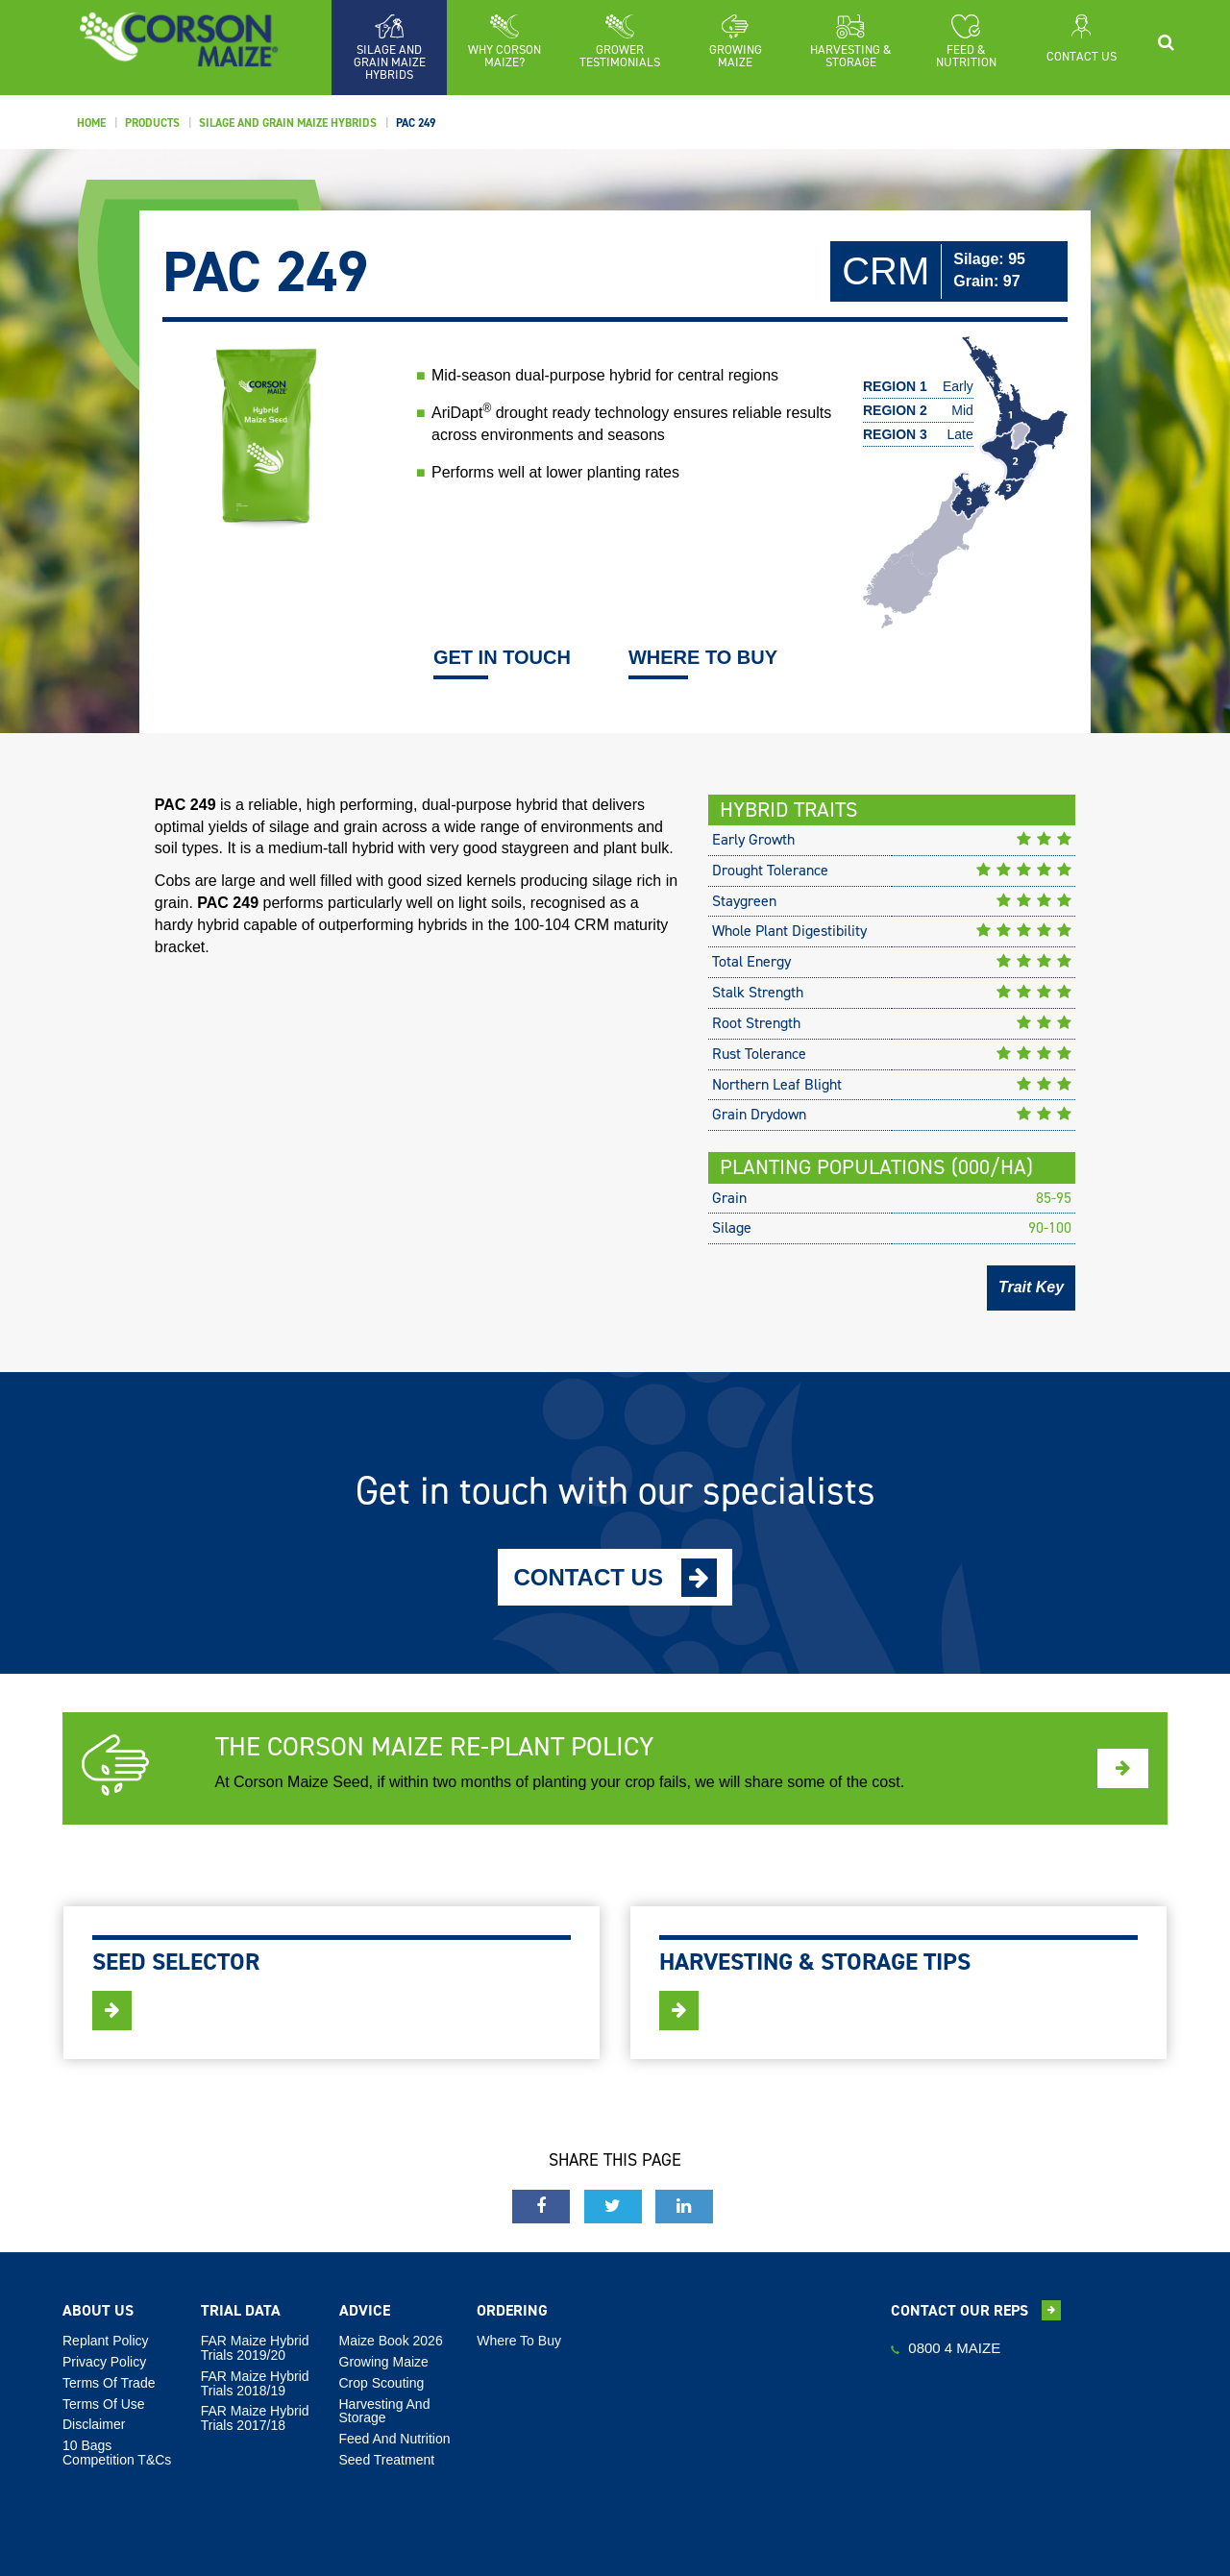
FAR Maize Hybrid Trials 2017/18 (255, 2418)
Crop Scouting (382, 2383)
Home (91, 123)
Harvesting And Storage (384, 2411)
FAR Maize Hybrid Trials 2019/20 (255, 2348)
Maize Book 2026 (391, 2340)
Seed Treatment (387, 2459)
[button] (504, 41)
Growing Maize (384, 2361)
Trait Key (1031, 1287)
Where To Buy (519, 2340)
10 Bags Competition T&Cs (116, 2452)
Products (152, 123)
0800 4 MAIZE (945, 2348)
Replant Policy (105, 2340)
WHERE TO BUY (702, 659)
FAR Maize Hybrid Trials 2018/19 (255, 2383)
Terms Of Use (103, 2404)
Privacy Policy (104, 2361)
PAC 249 (415, 123)
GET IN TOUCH (502, 659)
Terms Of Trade (108, 2383)
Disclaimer (93, 2424)
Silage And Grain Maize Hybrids (288, 123)
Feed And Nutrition (395, 2438)
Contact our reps (976, 2310)
